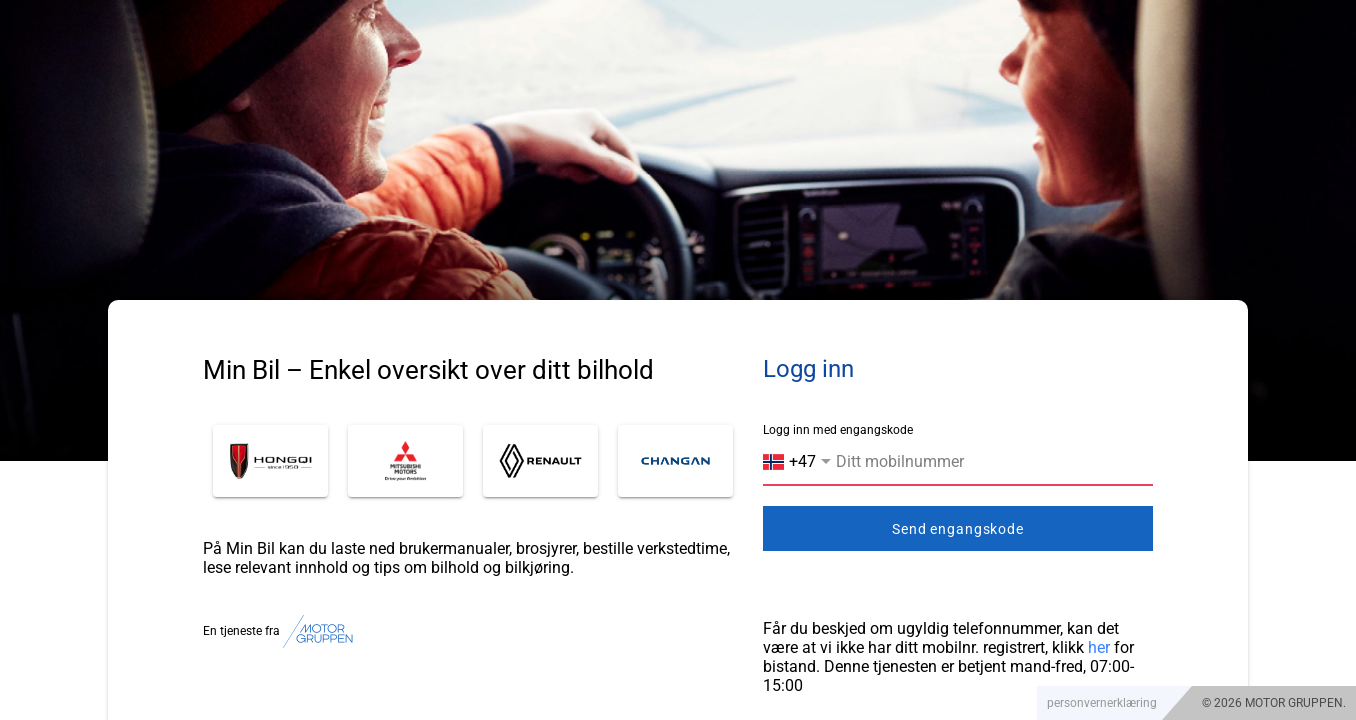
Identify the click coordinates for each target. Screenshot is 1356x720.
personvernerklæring (1102, 703)
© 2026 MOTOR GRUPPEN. (1274, 703)
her (1099, 647)
